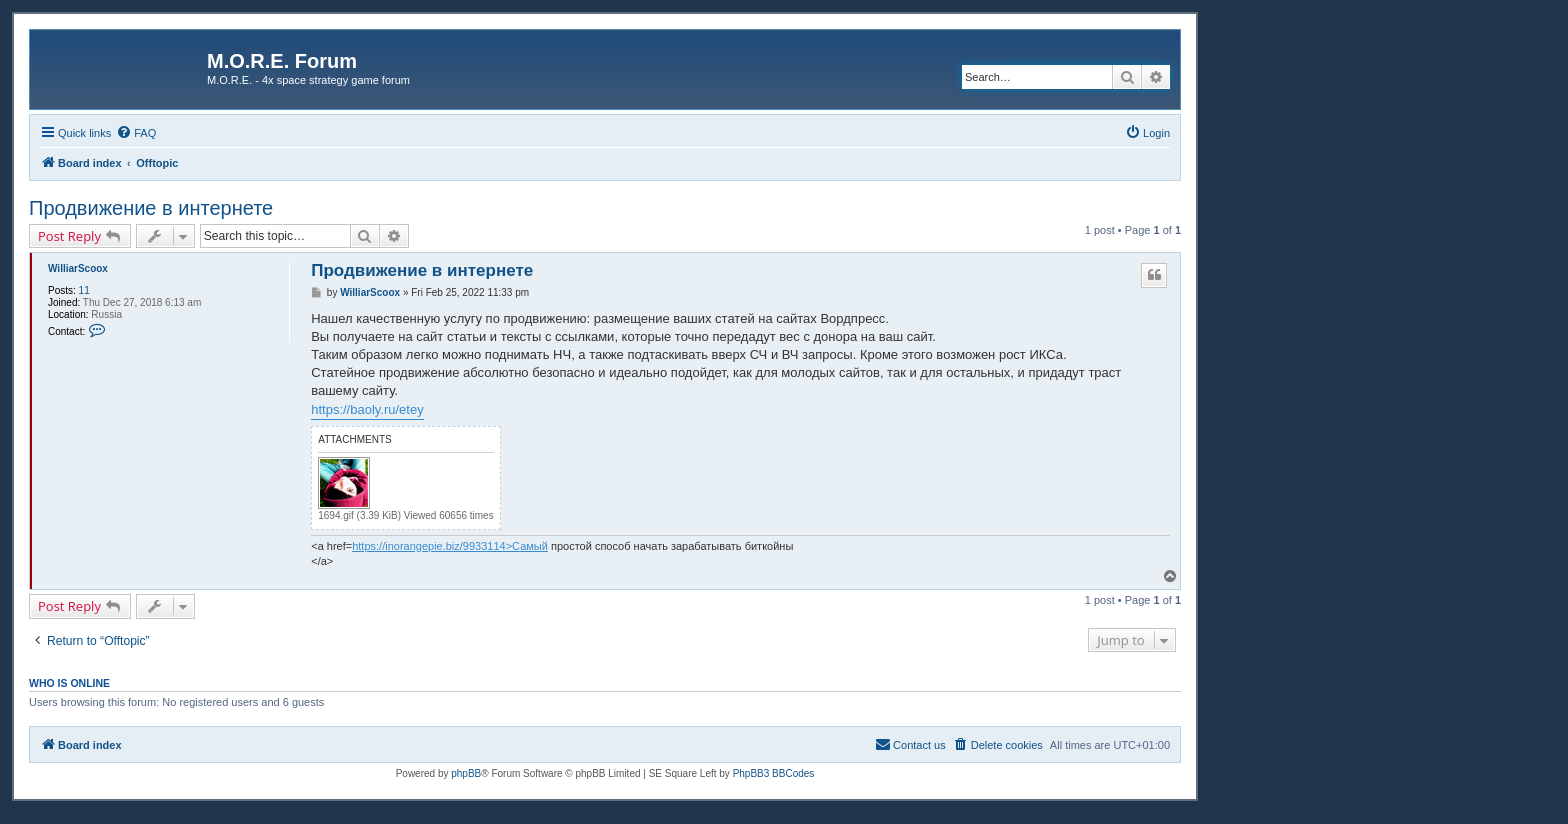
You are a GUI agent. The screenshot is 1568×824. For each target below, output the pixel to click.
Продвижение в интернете (151, 208)
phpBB (466, 773)
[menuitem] (136, 133)
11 (84, 290)
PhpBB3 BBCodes (774, 773)
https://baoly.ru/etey (367, 409)
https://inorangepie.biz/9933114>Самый (450, 546)
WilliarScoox (78, 268)
